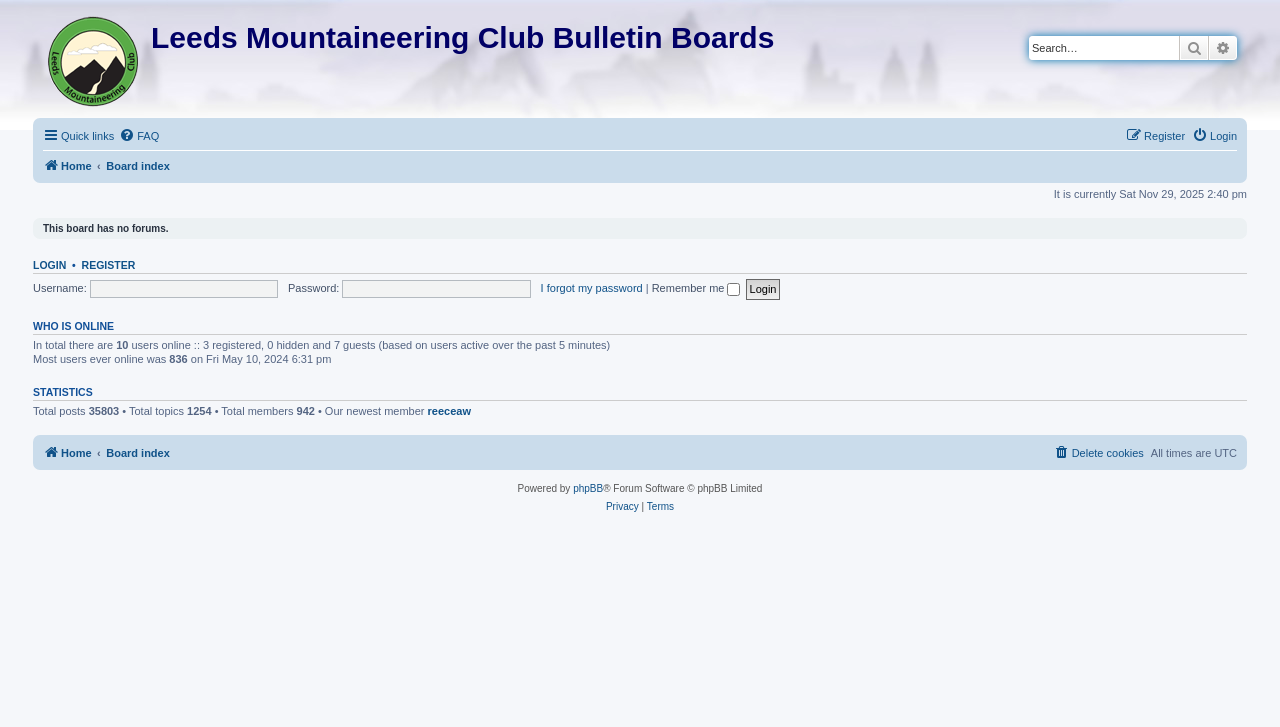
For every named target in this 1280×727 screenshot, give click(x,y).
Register (109, 265)
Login (49, 265)
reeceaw (449, 411)
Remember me (696, 288)
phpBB (588, 488)
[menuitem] (139, 136)
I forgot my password (592, 288)
